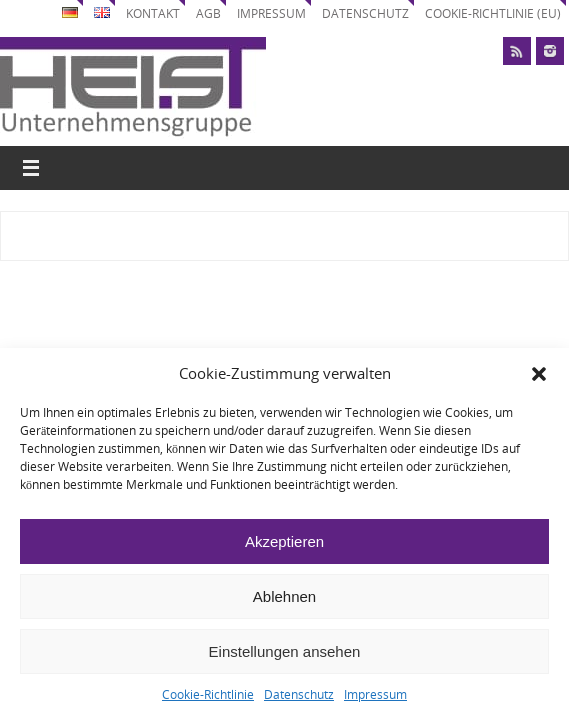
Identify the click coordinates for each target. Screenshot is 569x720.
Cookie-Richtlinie (208, 694)
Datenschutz (299, 694)
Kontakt (153, 13)
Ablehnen (284, 596)
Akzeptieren (284, 541)
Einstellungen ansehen (285, 651)
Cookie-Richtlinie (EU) (493, 13)
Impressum (375, 694)
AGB (208, 13)
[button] (539, 374)
